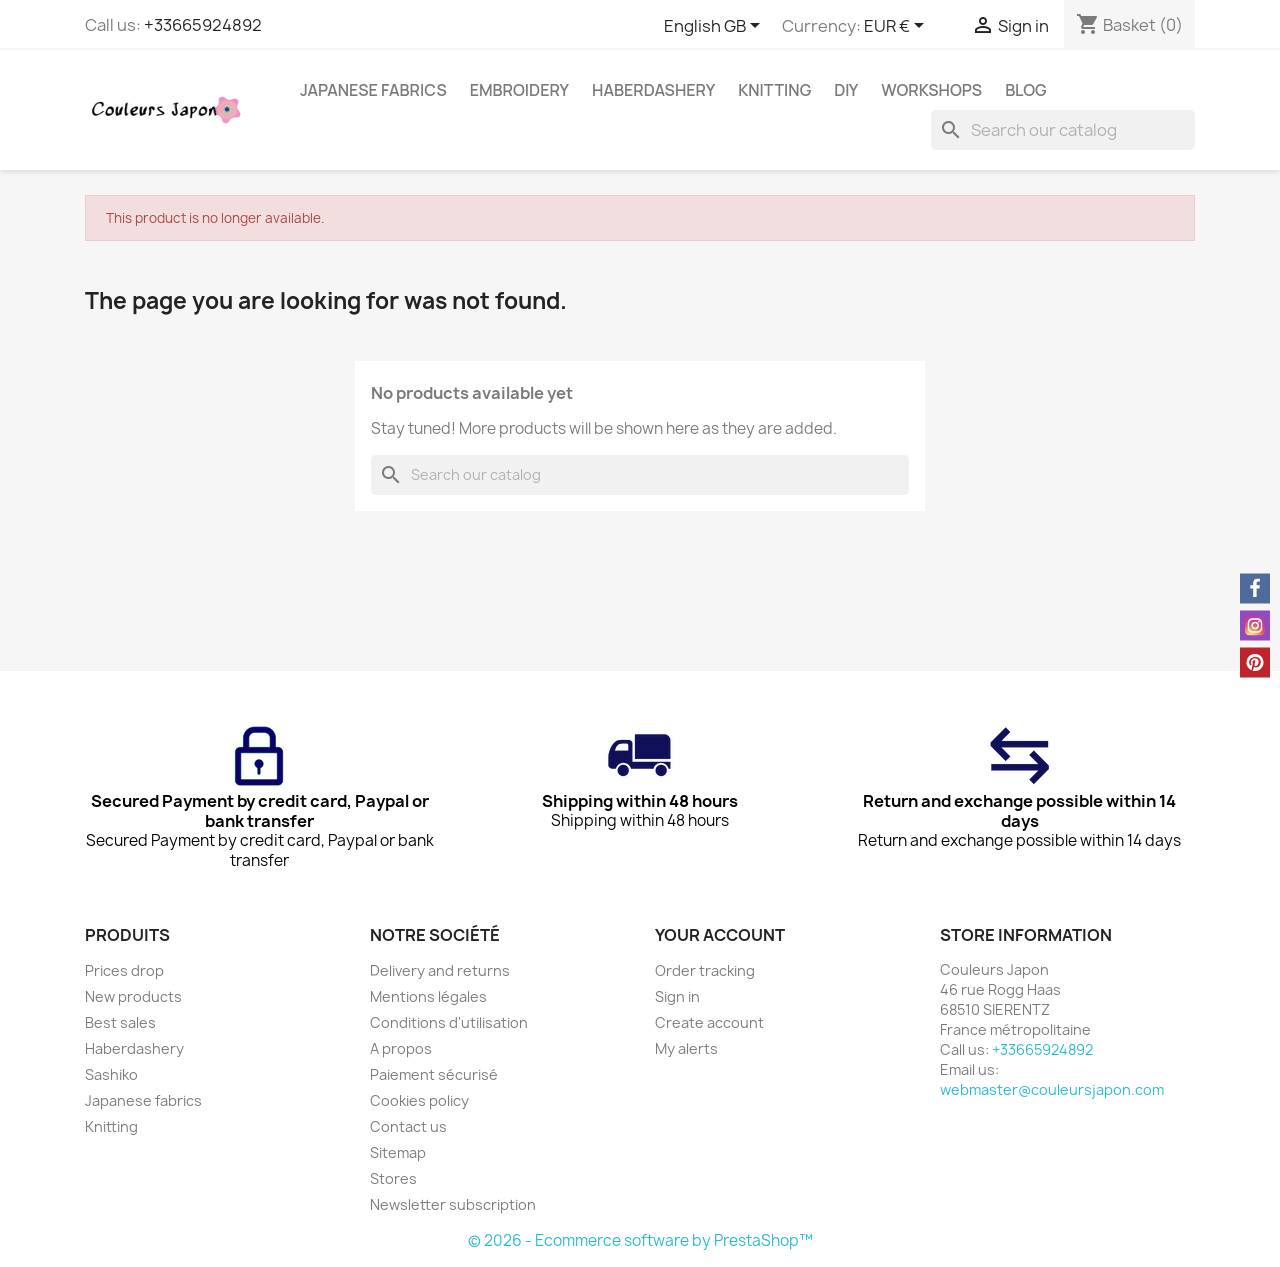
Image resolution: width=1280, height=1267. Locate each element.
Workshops (931, 90)
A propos (401, 1048)
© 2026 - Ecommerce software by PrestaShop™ (640, 1240)
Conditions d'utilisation (449, 1022)
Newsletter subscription (453, 1204)
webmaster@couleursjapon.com (1052, 1089)
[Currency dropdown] (897, 27)
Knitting (774, 90)
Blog (1026, 90)
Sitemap (398, 1152)
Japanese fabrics (373, 90)
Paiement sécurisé (434, 1074)
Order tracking (705, 970)
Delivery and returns (440, 970)
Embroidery (519, 90)
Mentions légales (428, 996)
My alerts (686, 1048)
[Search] (1063, 130)
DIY (846, 90)
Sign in (677, 996)
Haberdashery (653, 90)
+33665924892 (203, 25)
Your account (720, 935)
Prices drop (124, 970)
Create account (709, 1022)
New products (133, 996)
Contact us (408, 1126)
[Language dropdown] (715, 27)
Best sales (120, 1022)
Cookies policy (419, 1100)
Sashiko (111, 1074)
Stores (393, 1178)
